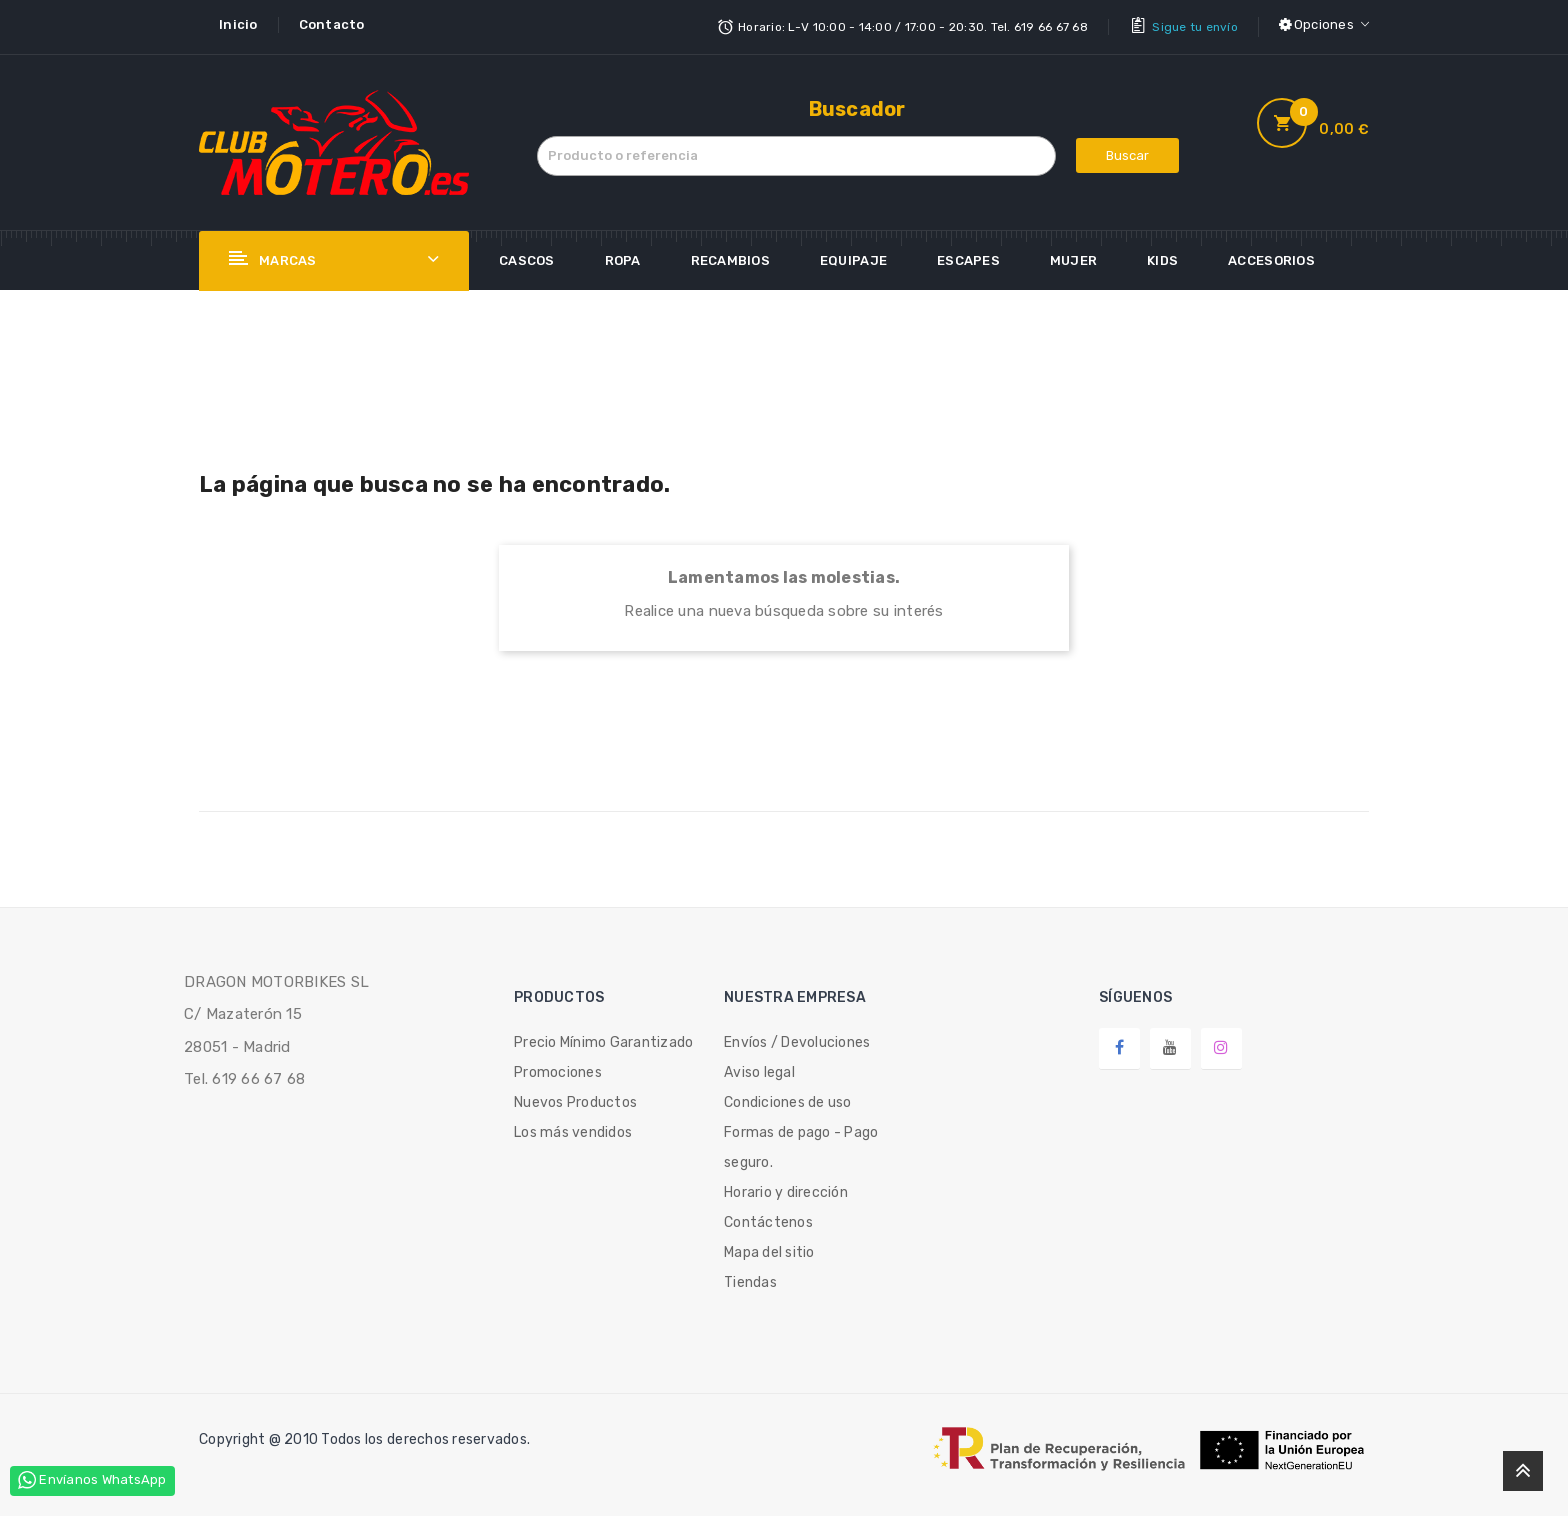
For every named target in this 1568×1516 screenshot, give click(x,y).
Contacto (332, 24)
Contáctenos (768, 1218)
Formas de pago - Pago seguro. (801, 1143)
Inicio (238, 24)
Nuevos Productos (575, 1098)
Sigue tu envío (1195, 25)
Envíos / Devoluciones (797, 1038)
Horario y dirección (786, 1188)
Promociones (558, 1068)
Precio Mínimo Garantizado (604, 1038)
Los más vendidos (573, 1128)
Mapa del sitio (769, 1248)
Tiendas (750, 1278)
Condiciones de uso (788, 1098)
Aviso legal (759, 1068)
